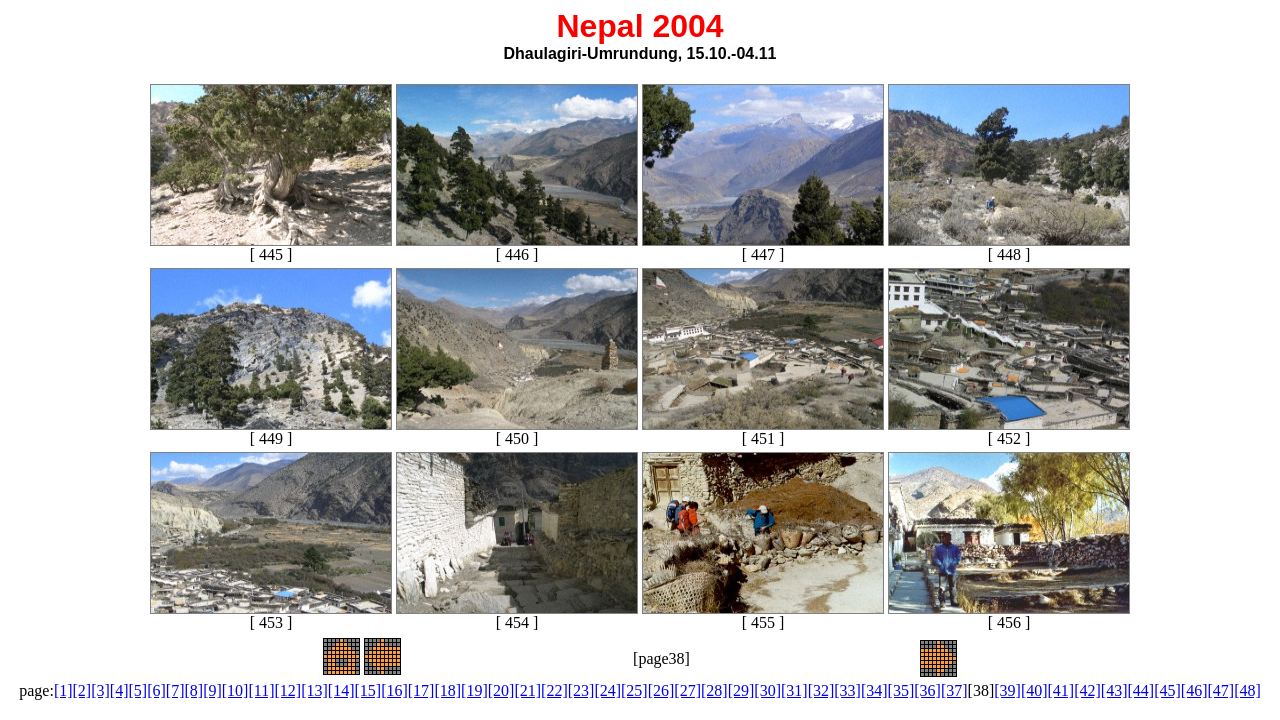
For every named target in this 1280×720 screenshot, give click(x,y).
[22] (554, 690)
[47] (1220, 690)
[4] (119, 690)
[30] (767, 690)
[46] (1194, 690)
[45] (1167, 690)
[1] (63, 690)
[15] (367, 690)
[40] (1034, 690)
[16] (394, 690)
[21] (527, 690)
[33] (847, 690)
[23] (581, 690)
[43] (1114, 690)
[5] (138, 690)
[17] (421, 690)
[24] (607, 690)
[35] (901, 690)
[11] (261, 690)
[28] (714, 690)
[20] (501, 690)
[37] (954, 690)
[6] (156, 690)
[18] (447, 690)
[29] (741, 690)
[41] (1061, 690)
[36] (927, 690)
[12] (288, 690)
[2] (82, 690)
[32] (821, 690)
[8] (193, 690)
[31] (794, 690)
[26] (661, 690)
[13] (314, 690)
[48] (1247, 690)
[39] (1007, 690)
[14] (341, 690)
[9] (212, 690)
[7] (175, 690)
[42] (1087, 690)
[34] (874, 690)
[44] (1141, 690)
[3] (100, 690)
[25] (634, 690)
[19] (474, 690)
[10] (235, 690)
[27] (687, 690)
